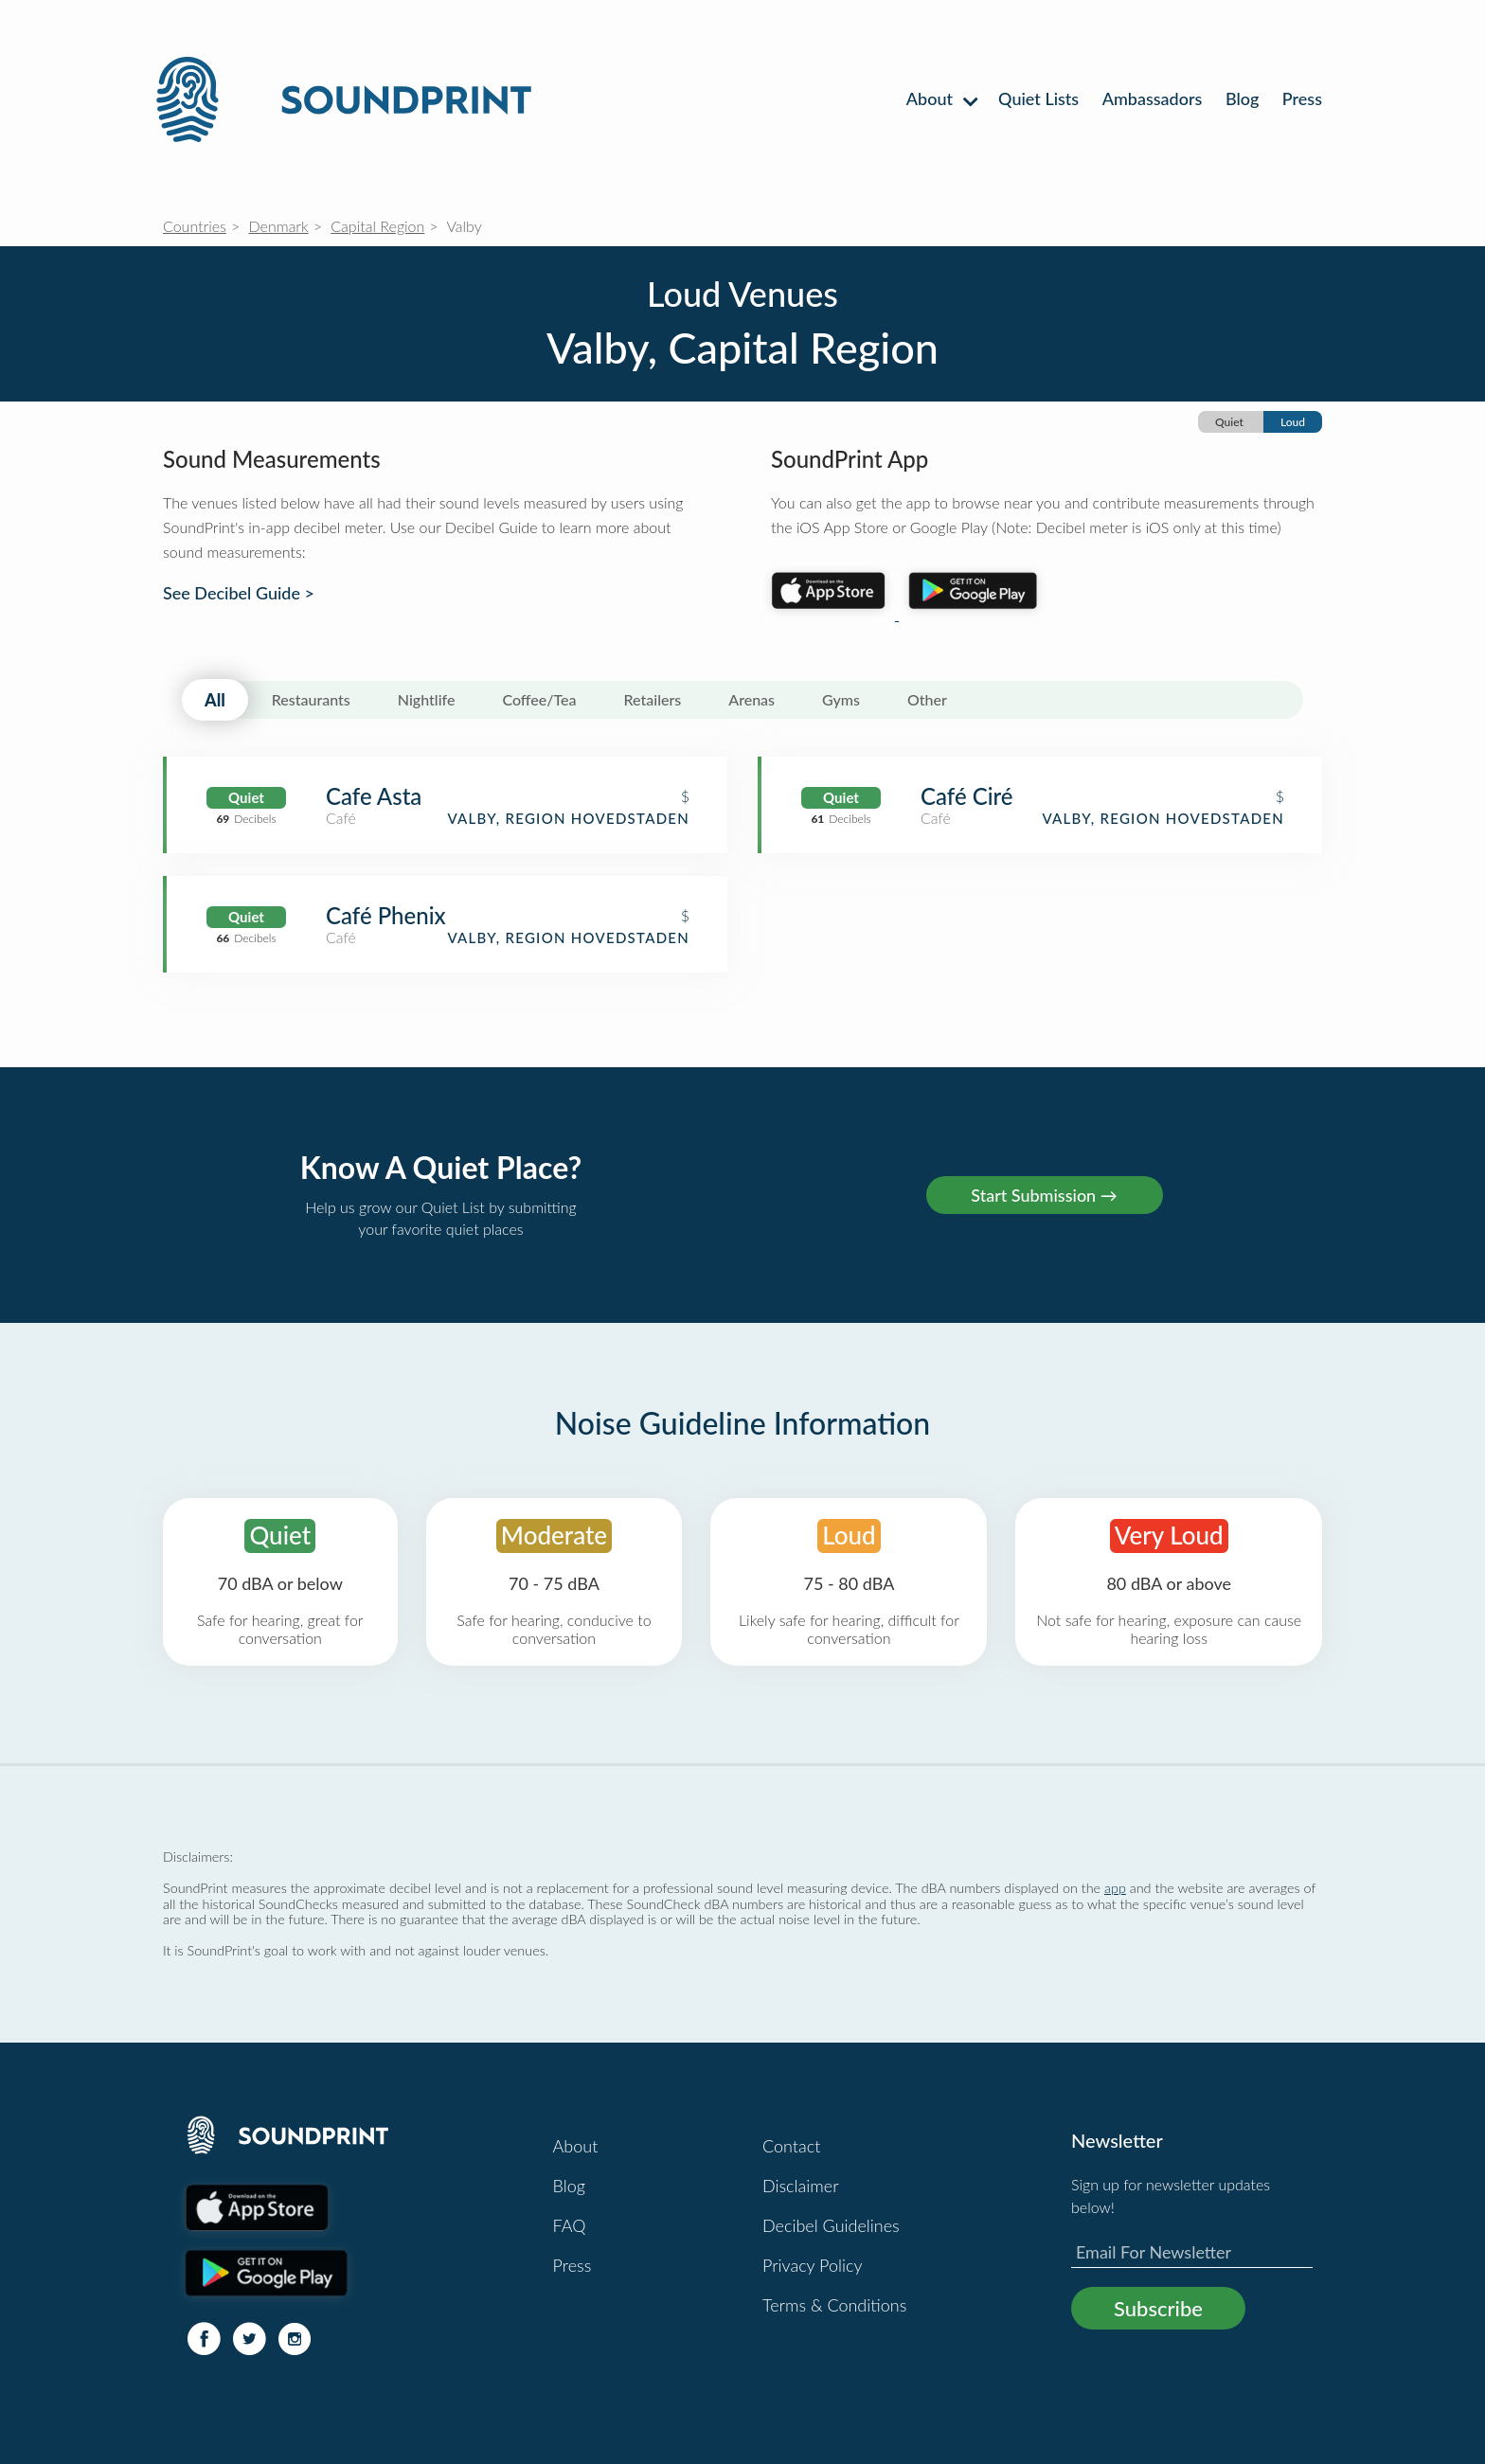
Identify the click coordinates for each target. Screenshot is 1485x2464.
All (215, 699)
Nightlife (427, 699)
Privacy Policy (812, 2265)
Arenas (751, 699)
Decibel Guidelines (831, 2225)
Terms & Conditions (834, 2304)
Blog (1242, 98)
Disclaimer (800, 2185)
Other (927, 699)
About (940, 98)
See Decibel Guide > (238, 593)
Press (1302, 98)
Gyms (841, 699)
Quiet (1229, 422)
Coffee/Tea (539, 699)
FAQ (569, 2225)
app (1115, 1888)
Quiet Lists (1038, 98)
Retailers (653, 699)
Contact (791, 2145)
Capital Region (377, 226)
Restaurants (311, 699)
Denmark (279, 226)
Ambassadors (1152, 98)
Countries (194, 226)
